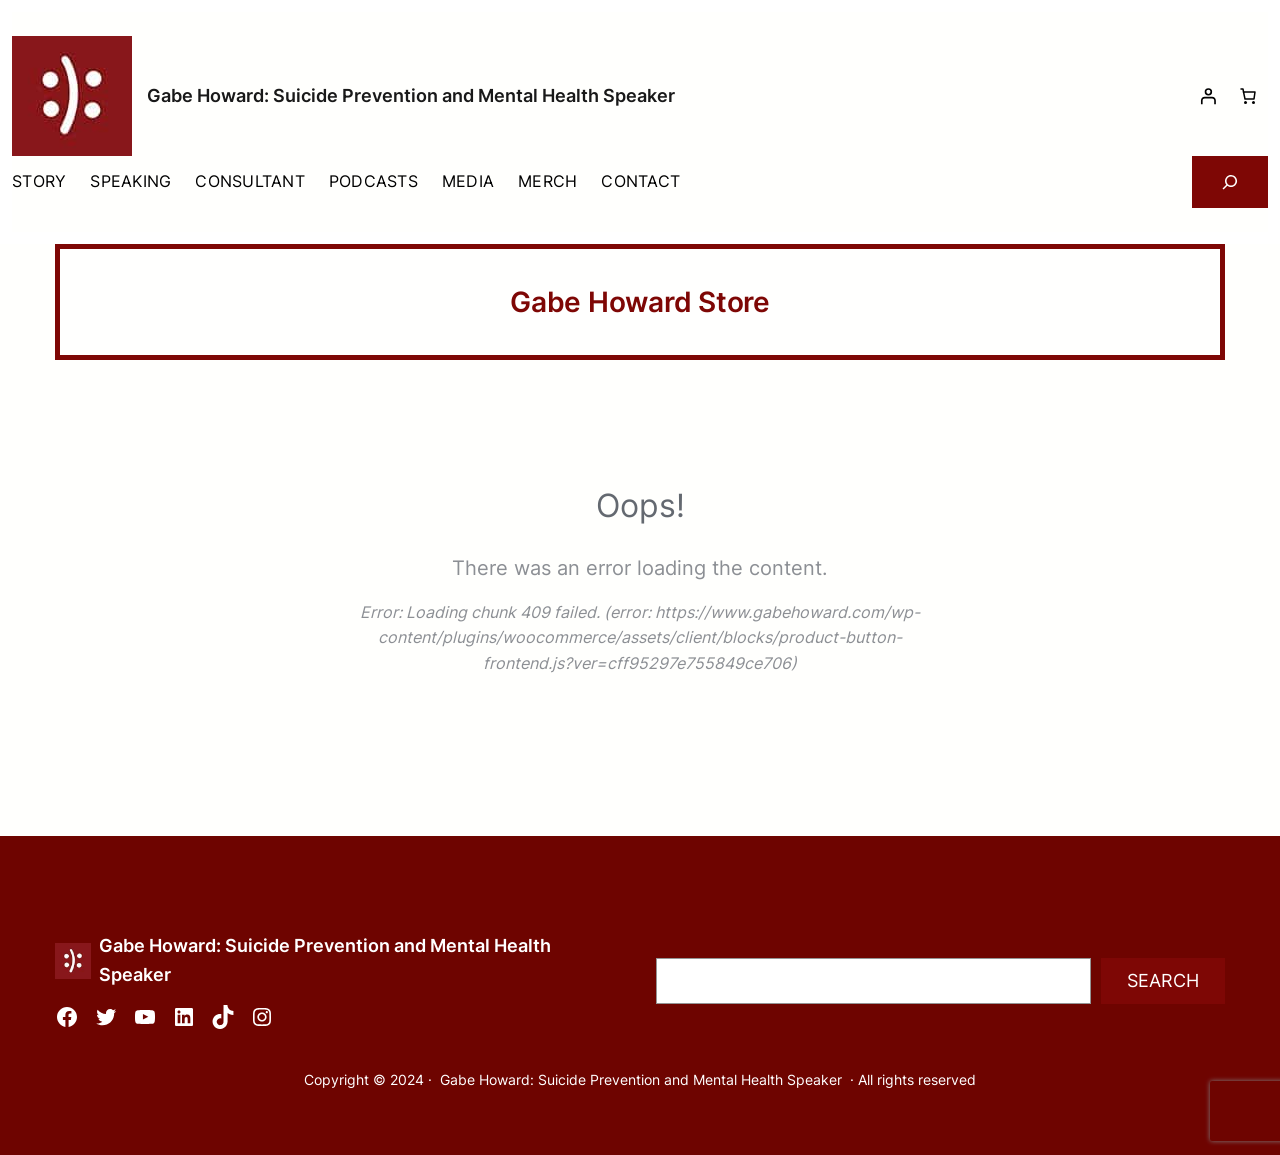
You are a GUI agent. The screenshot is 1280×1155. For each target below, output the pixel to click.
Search (1163, 980)
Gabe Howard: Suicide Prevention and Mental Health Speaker (411, 95)
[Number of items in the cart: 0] (1248, 96)
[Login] (1208, 96)
